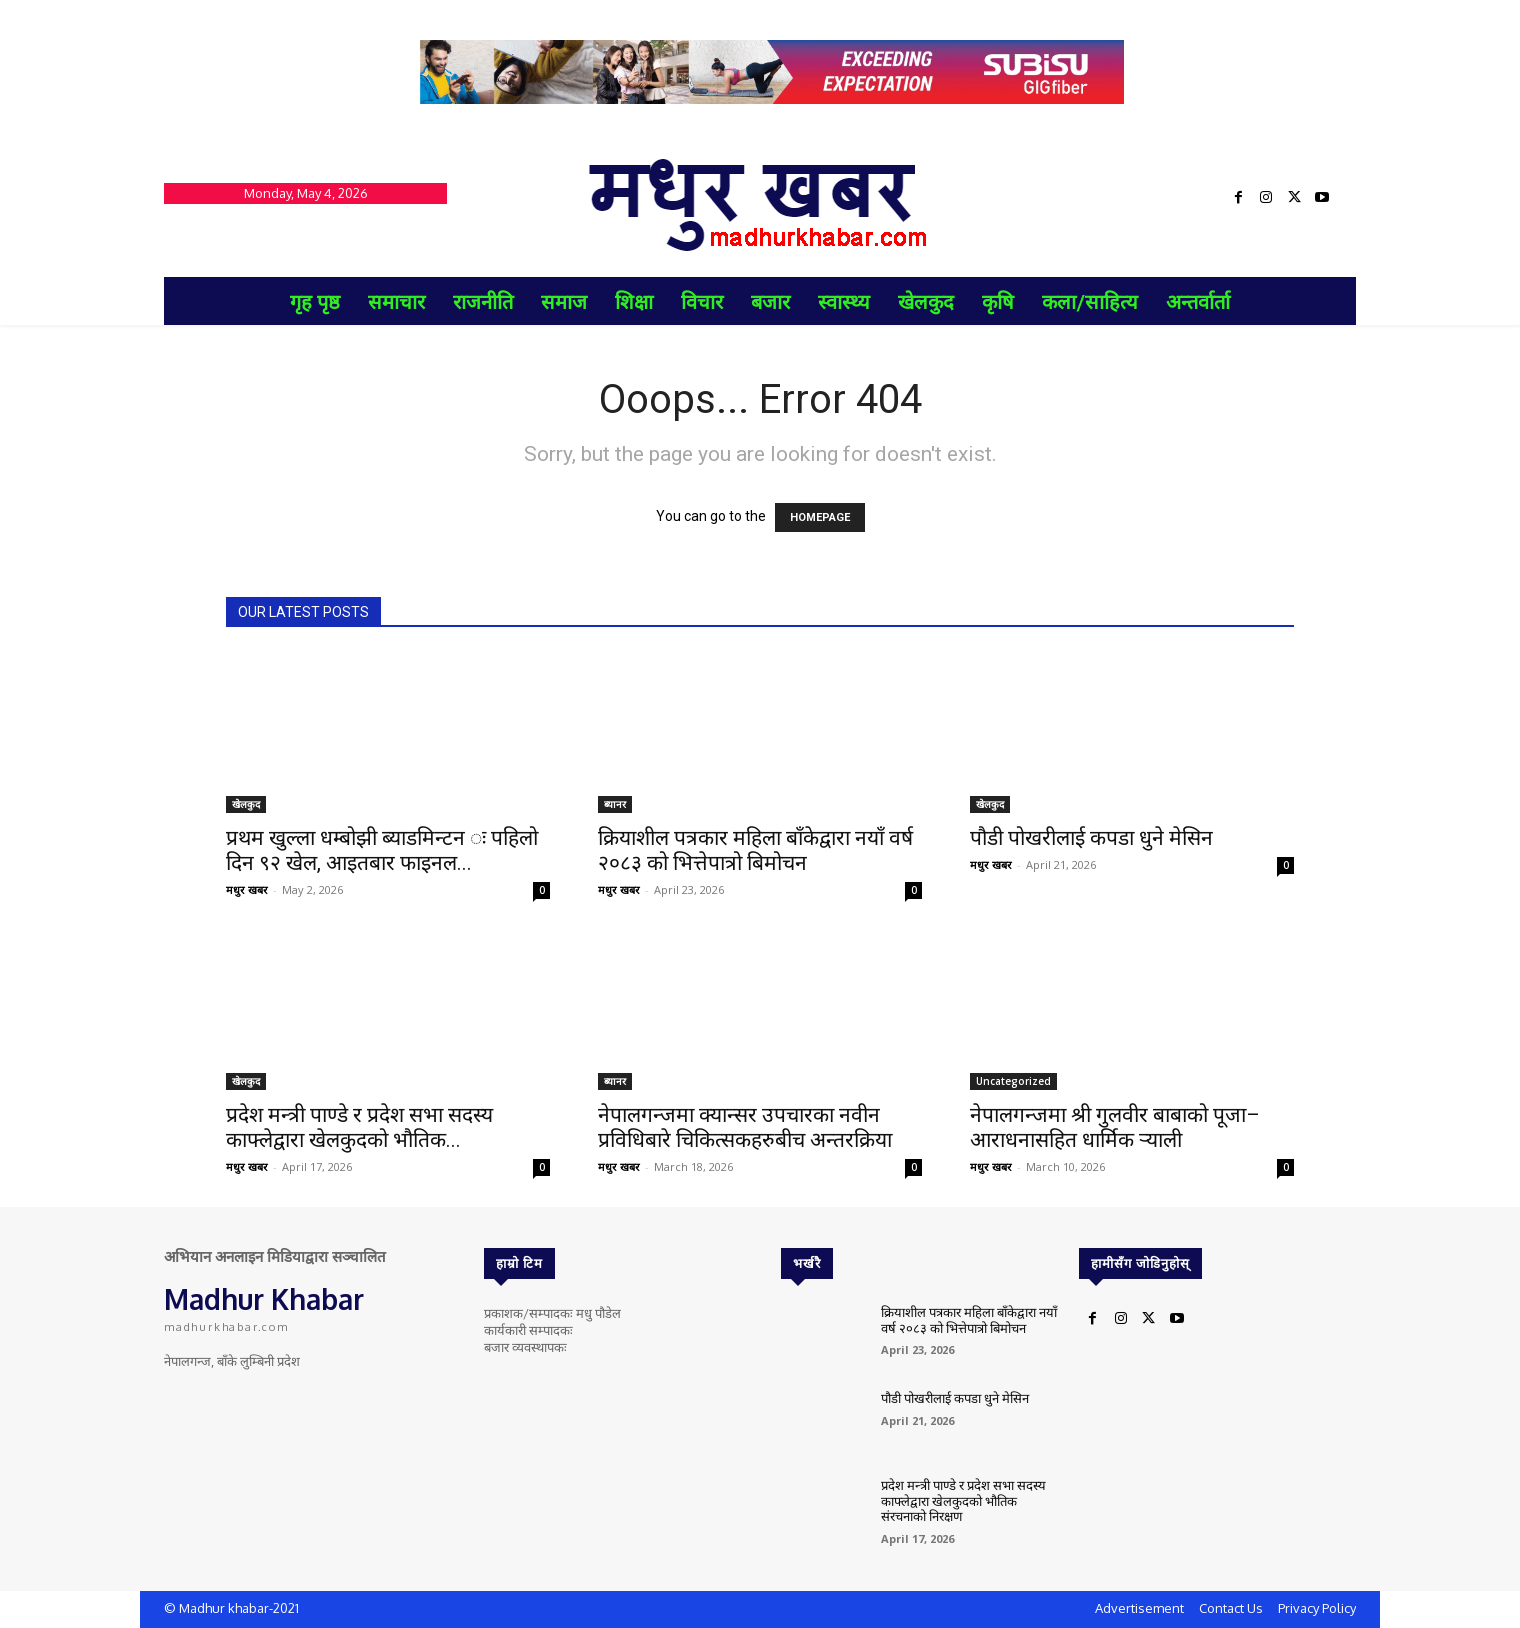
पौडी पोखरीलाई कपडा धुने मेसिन (1091, 838)
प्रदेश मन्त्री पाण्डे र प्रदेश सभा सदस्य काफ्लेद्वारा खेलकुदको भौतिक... (359, 1127)
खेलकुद (246, 804)
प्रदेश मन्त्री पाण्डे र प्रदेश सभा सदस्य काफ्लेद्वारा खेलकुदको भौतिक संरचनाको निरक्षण (963, 1500)
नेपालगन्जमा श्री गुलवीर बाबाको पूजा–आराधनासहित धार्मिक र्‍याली (1115, 1127)
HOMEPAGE (820, 517)
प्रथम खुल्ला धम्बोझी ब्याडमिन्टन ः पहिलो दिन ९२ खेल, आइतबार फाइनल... (382, 850)
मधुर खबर (247, 889)
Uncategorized (1013, 1081)
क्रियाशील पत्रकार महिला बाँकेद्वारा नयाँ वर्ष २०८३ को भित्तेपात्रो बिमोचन (755, 850)
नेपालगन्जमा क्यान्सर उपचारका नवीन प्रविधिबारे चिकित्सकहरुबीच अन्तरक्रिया (745, 1127)
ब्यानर (615, 804)
